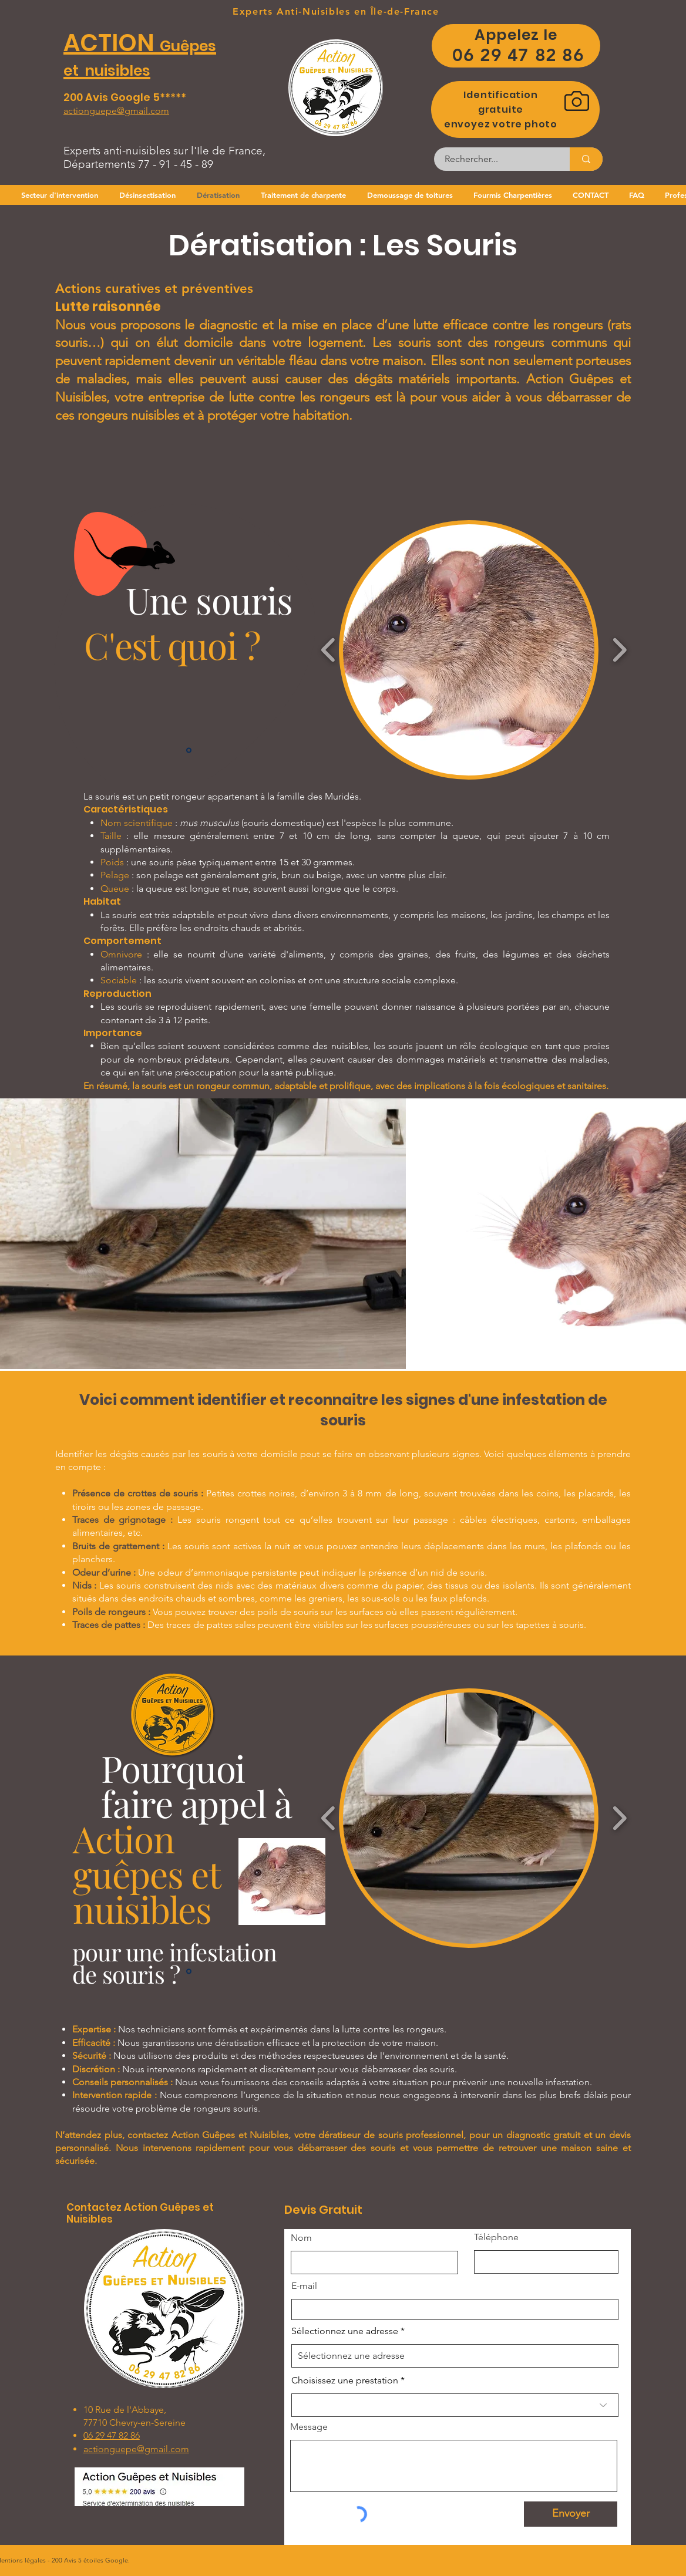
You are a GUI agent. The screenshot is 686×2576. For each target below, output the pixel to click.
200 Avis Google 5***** (126, 97)
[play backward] (328, 649)
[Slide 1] (188, 750)
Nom (301, 2238)
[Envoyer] (570, 2514)
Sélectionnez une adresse (344, 2331)
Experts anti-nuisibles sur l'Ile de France (163, 150)
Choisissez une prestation (344, 2380)
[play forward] (619, 649)
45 (186, 164)
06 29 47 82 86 (111, 2435)
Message (309, 2427)
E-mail (304, 2286)
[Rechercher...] (495, 159)
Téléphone (496, 2237)
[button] (468, 650)
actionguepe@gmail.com (136, 2448)
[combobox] (454, 2356)
